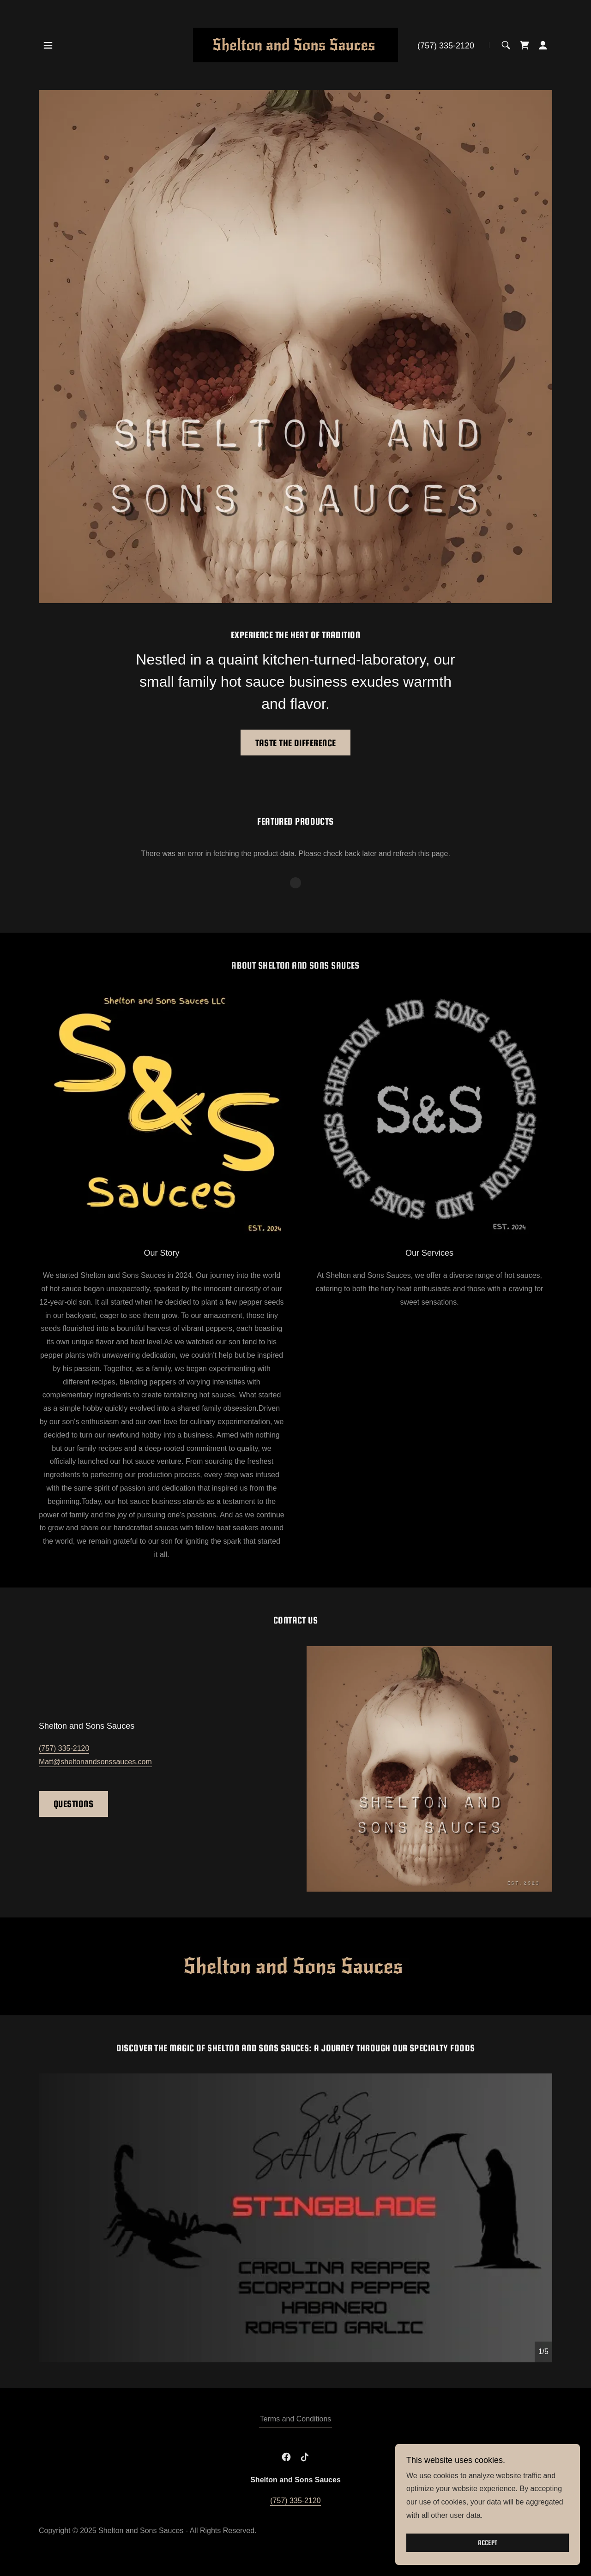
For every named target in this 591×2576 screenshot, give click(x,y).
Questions (73, 1803)
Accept (488, 2543)
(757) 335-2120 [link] (445, 45)
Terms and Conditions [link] (296, 2419)
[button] (48, 45)
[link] (295, 44)
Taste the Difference (295, 742)
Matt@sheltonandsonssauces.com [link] (95, 1762)
